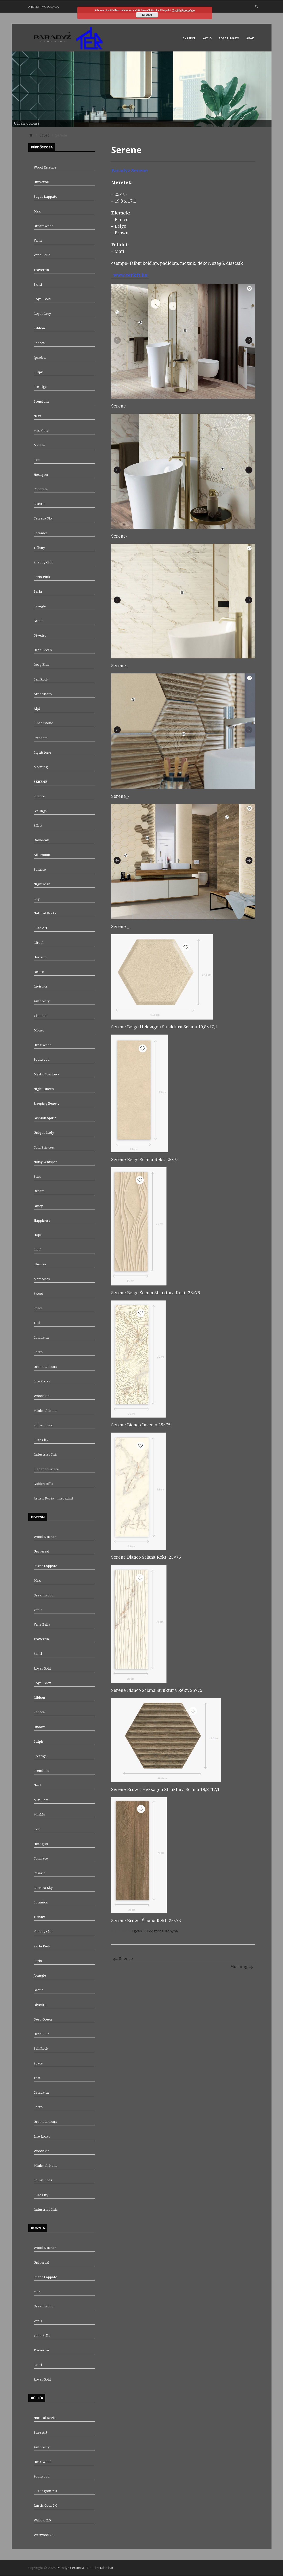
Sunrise (40, 870)
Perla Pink (42, 577)
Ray (37, 899)
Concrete (41, 489)
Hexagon (41, 475)
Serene (40, 782)
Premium (41, 402)
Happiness (42, 1221)
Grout (38, 621)
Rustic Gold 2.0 (45, 2506)
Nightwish (42, 884)
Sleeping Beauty (46, 1103)
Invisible (41, 986)
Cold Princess (44, 1147)
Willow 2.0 (42, 2520)
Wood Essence (45, 167)
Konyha (171, 1931)
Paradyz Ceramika (70, 2567)
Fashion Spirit (45, 1118)
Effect (38, 826)
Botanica (41, 533)
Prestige (40, 387)
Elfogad (147, 14)
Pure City (41, 1440)
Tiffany (39, 548)
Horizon (40, 957)
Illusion (40, 1264)
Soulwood (42, 1059)
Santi (38, 284)
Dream (39, 1191)
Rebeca (39, 343)
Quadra (40, 358)
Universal (41, 182)
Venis (38, 241)
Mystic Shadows (46, 1074)
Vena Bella (42, 255)
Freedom (41, 738)
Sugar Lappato (45, 197)
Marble (39, 445)
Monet (39, 1030)
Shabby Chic (43, 562)
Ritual (39, 943)
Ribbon (39, 328)
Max (37, 211)
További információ (183, 10)
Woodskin (42, 1396)
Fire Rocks (42, 1381)
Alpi (37, 709)
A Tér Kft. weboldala (43, 7)
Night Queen (44, 1089)
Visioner (40, 1016)
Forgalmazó (229, 38)
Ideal (38, 1250)
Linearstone (43, 723)
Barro (38, 1352)
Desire (39, 972)
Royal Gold (42, 299)
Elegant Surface (46, 1469)
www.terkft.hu (130, 275)
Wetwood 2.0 (44, 2535)
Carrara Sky (43, 518)
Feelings (40, 811)
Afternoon (42, 855)
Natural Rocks (45, 913)
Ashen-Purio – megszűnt (53, 1498)
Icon (37, 460)
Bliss (37, 1177)
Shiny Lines (43, 1425)
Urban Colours (45, 1367)
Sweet (38, 1294)
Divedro (40, 635)
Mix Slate (41, 431)
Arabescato (43, 694)
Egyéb (137, 1931)
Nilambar (106, 2567)
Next (37, 416)
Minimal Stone (45, 1411)
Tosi (37, 1323)
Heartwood (43, 1045)
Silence (126, 1958)
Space (38, 1308)
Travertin (41, 270)
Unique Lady (44, 1133)
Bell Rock (41, 679)
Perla (38, 591)
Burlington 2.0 (45, 2491)
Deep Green (43, 650)
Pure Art (40, 928)
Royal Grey (42, 314)
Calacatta (41, 1338)
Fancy (38, 1206)
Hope (38, 1235)
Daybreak (41, 840)
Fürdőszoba (153, 1931)
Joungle (40, 606)
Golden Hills (43, 1484)
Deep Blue (42, 665)
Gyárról (189, 38)
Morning (238, 1966)
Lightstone (42, 752)
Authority (42, 1001)
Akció (207, 38)
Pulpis (39, 372)
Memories (42, 1279)
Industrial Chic (45, 1454)
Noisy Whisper (45, 1162)
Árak (250, 38)
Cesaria (40, 504)
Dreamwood (44, 226)
